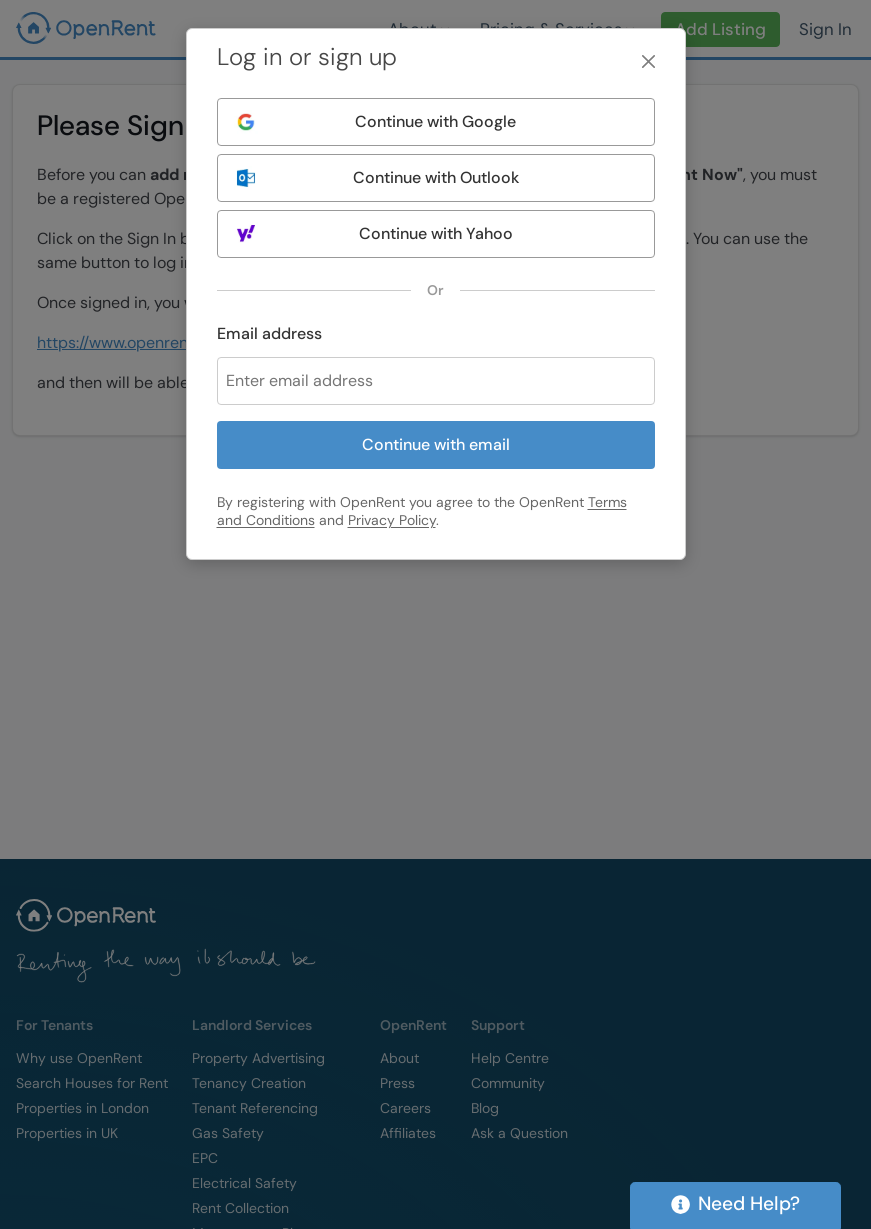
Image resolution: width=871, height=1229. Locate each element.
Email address (269, 333)
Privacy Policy (392, 520)
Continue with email (436, 444)
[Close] (648, 61)
